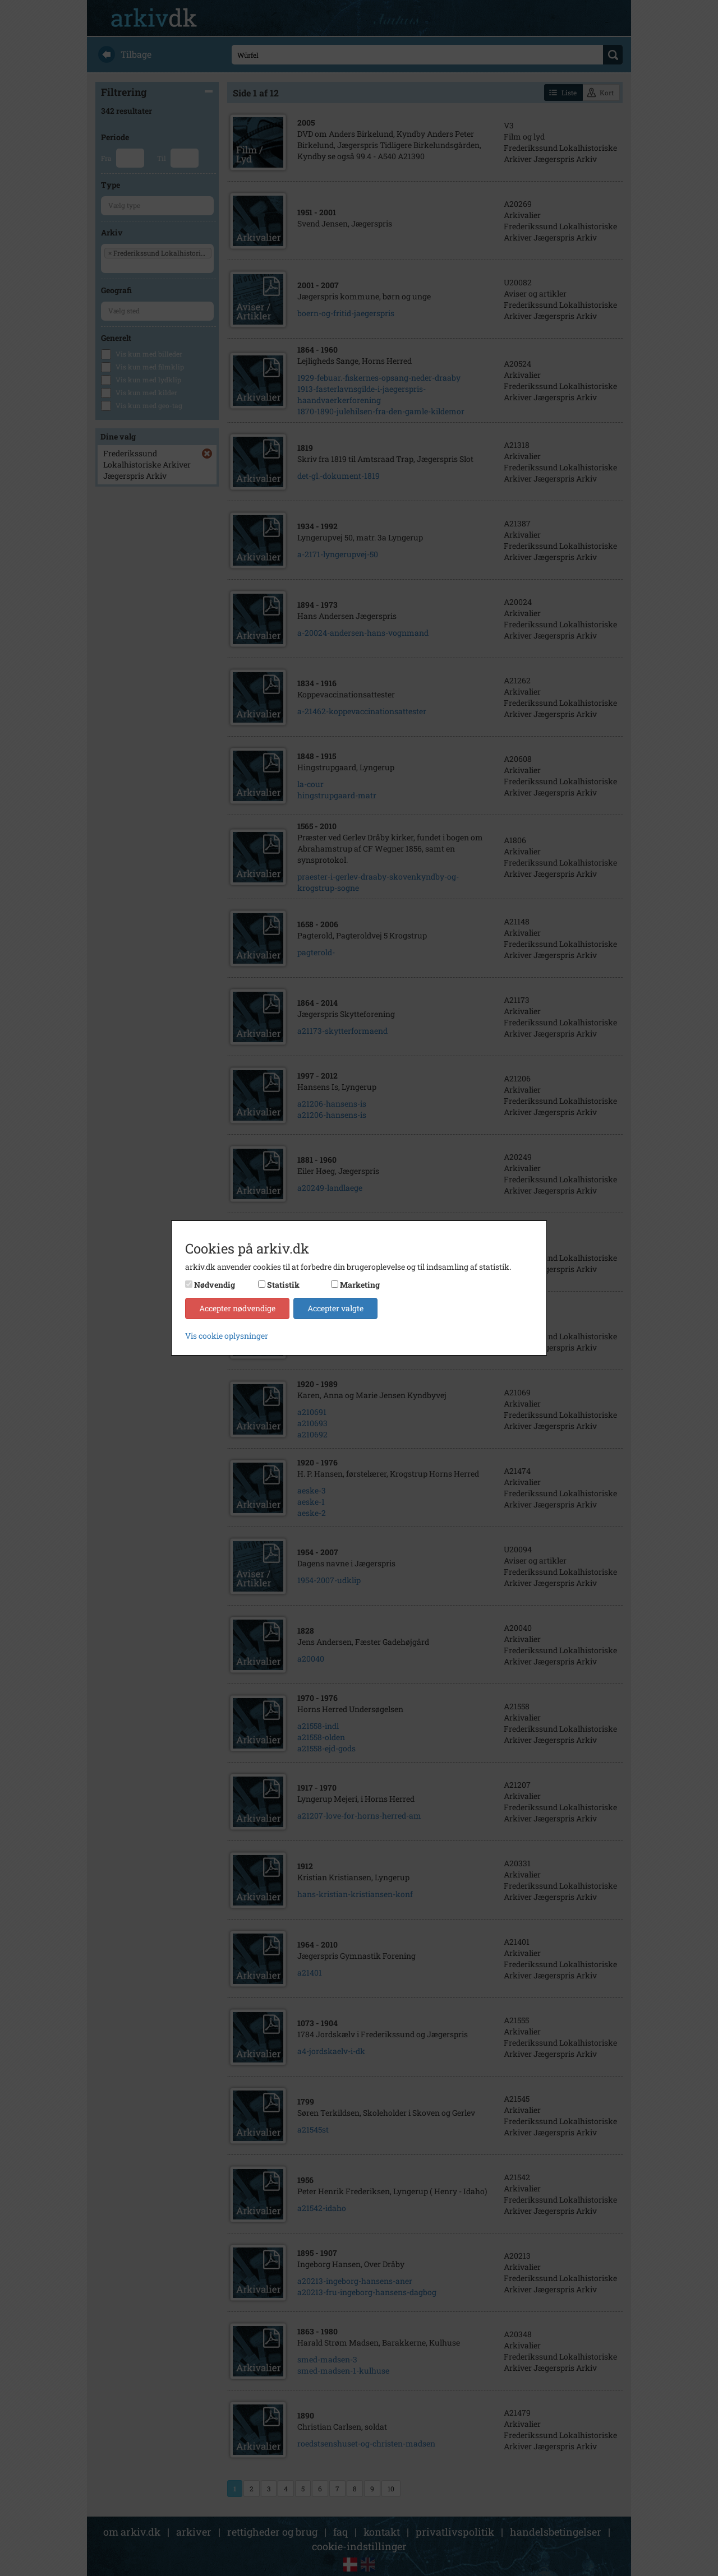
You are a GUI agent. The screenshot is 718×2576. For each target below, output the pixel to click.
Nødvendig (214, 1284)
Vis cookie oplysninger (226, 1335)
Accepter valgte (335, 1308)
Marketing (360, 1284)
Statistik (283, 1284)
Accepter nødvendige (237, 1308)
